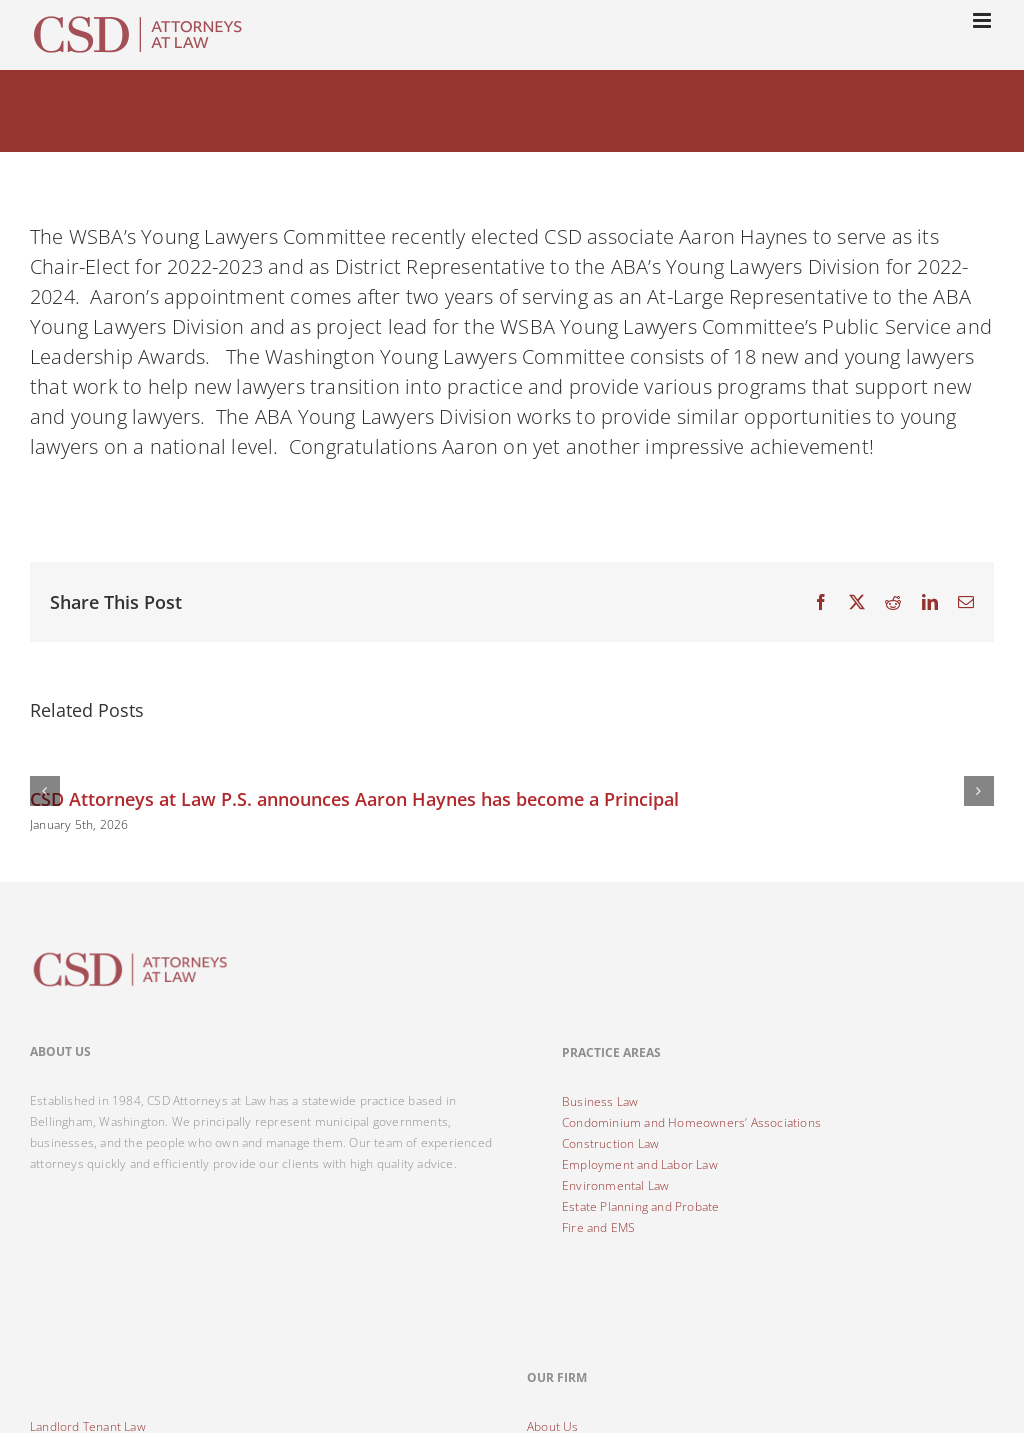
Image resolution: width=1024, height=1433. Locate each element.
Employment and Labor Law (640, 1164)
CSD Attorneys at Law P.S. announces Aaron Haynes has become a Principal (354, 799)
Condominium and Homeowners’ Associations (691, 1122)
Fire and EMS (598, 1227)
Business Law (600, 1101)
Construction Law (610, 1143)
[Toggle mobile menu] (983, 20)
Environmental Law (615, 1185)
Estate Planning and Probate (640, 1206)
